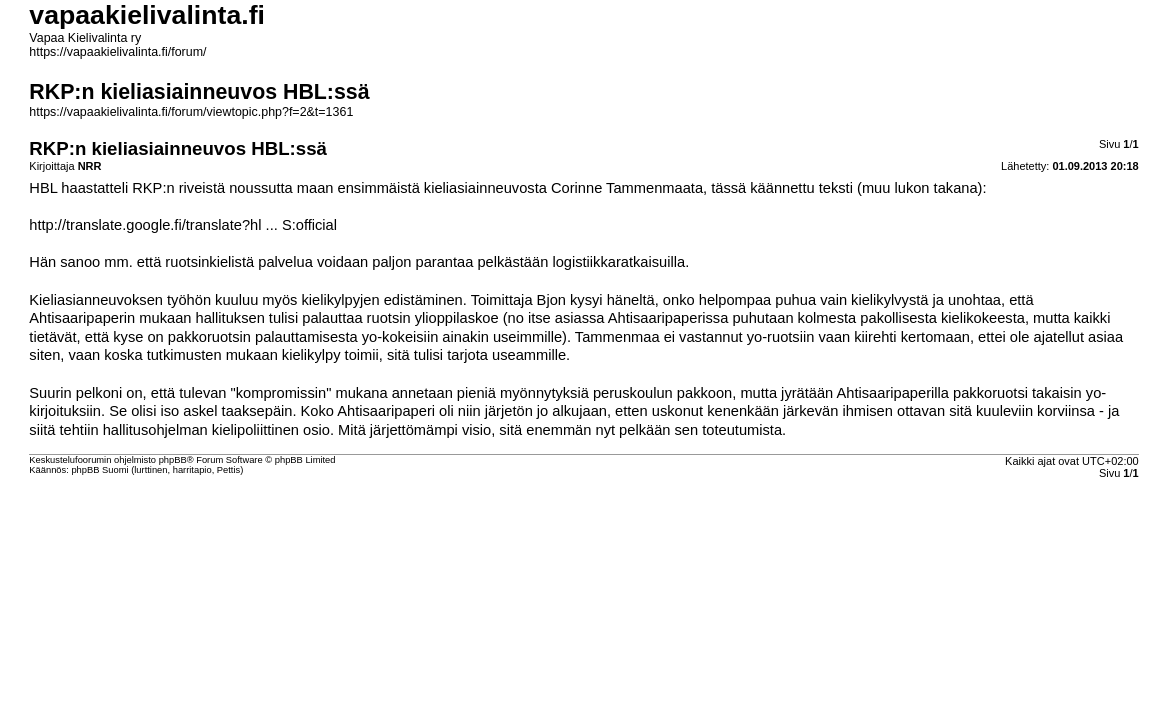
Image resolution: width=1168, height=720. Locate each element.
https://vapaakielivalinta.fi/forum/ (117, 52)
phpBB (173, 460)
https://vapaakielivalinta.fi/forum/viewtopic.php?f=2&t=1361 (191, 112)
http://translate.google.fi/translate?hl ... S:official (183, 225)
